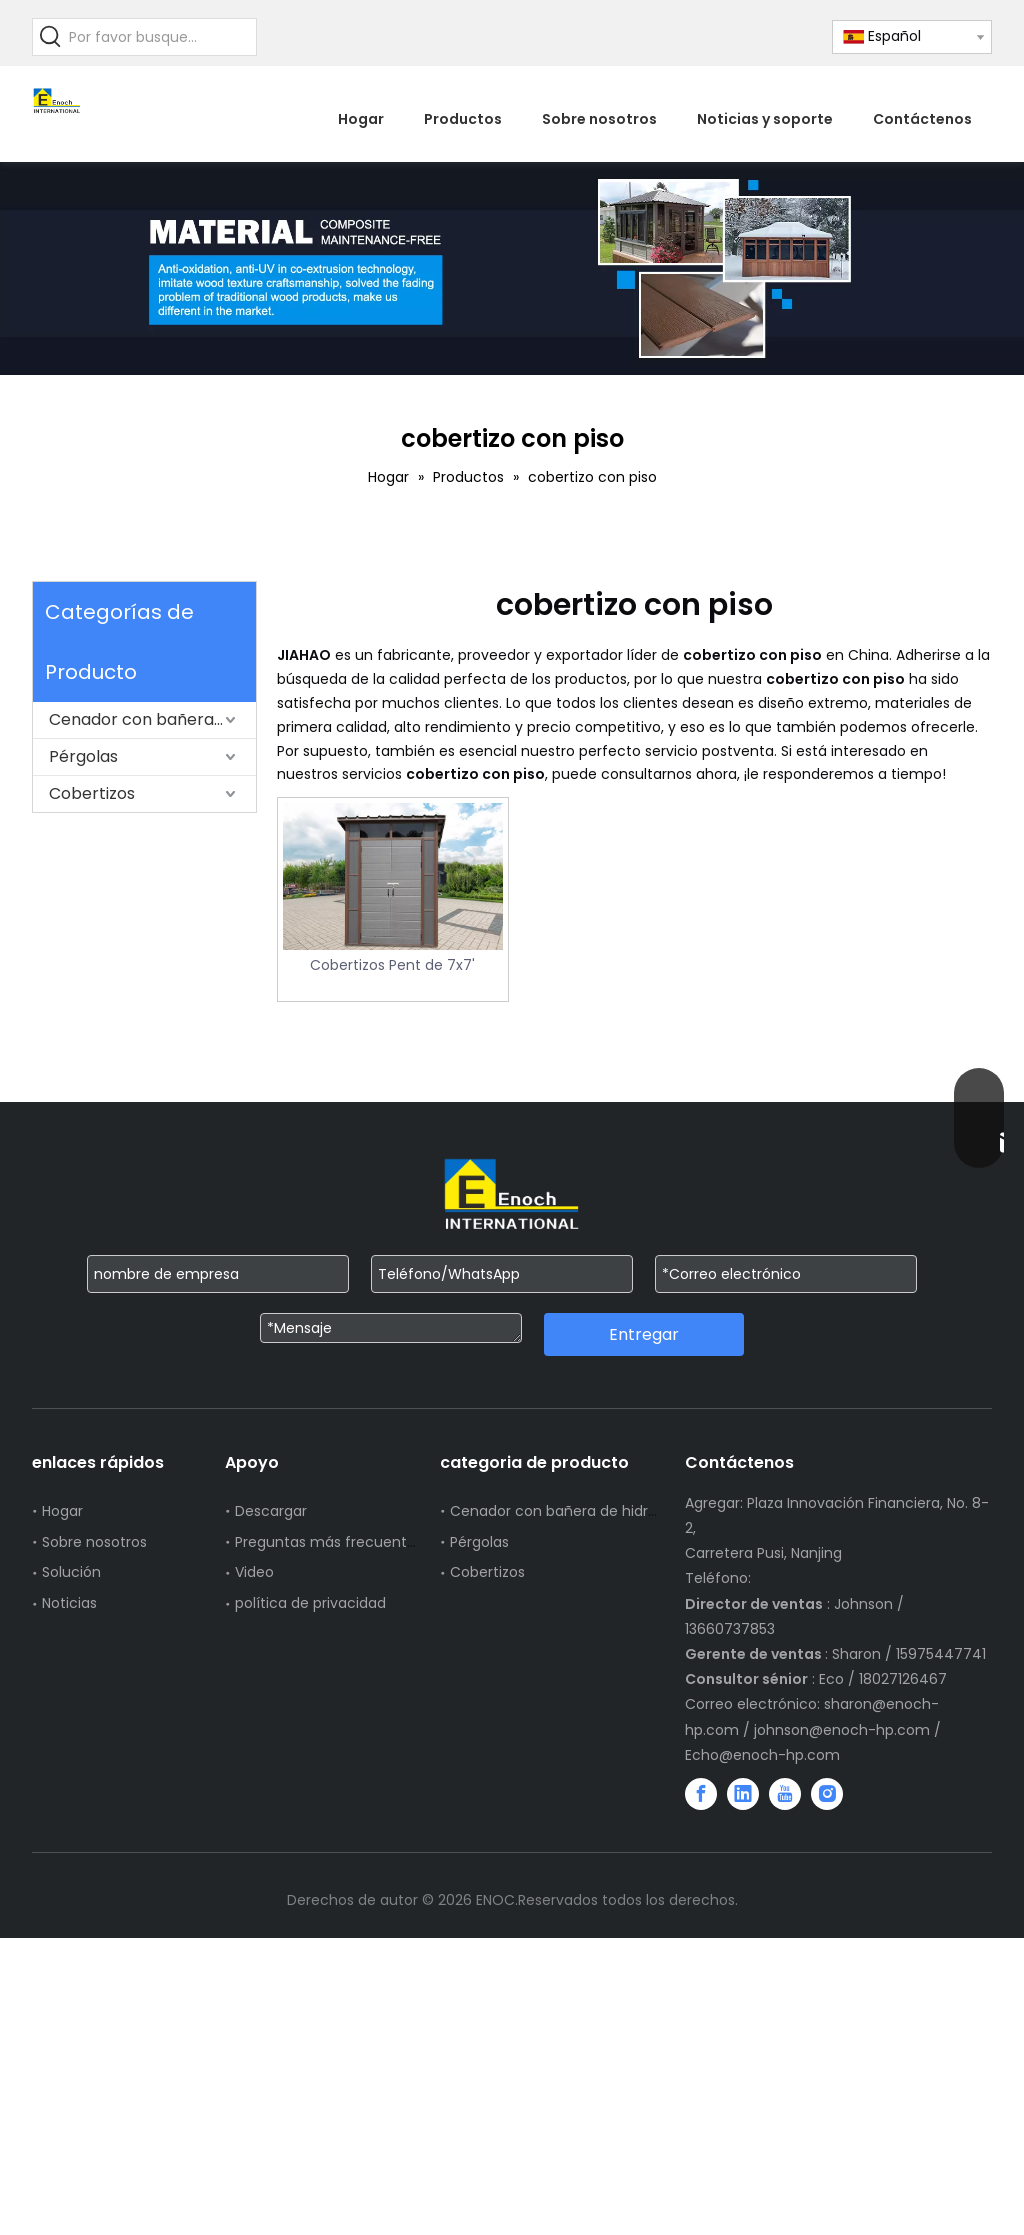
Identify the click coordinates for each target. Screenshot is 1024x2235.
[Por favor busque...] (162, 37)
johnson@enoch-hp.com (842, 1730)
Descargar (271, 1511)
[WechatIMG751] (512, 268)
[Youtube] (785, 1794)
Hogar (62, 1511)
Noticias (69, 1603)
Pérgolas (83, 756)
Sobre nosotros (94, 1542)
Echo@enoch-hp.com (762, 1755)
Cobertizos (92, 793)
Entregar (644, 1334)
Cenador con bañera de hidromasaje (152, 719)
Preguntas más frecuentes (329, 1542)
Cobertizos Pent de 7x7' (392, 965)
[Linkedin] (743, 1794)
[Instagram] (827, 1794)
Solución (71, 1572)
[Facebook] (701, 1794)
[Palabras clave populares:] (51, 37)
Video (254, 1572)
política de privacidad (310, 1603)
